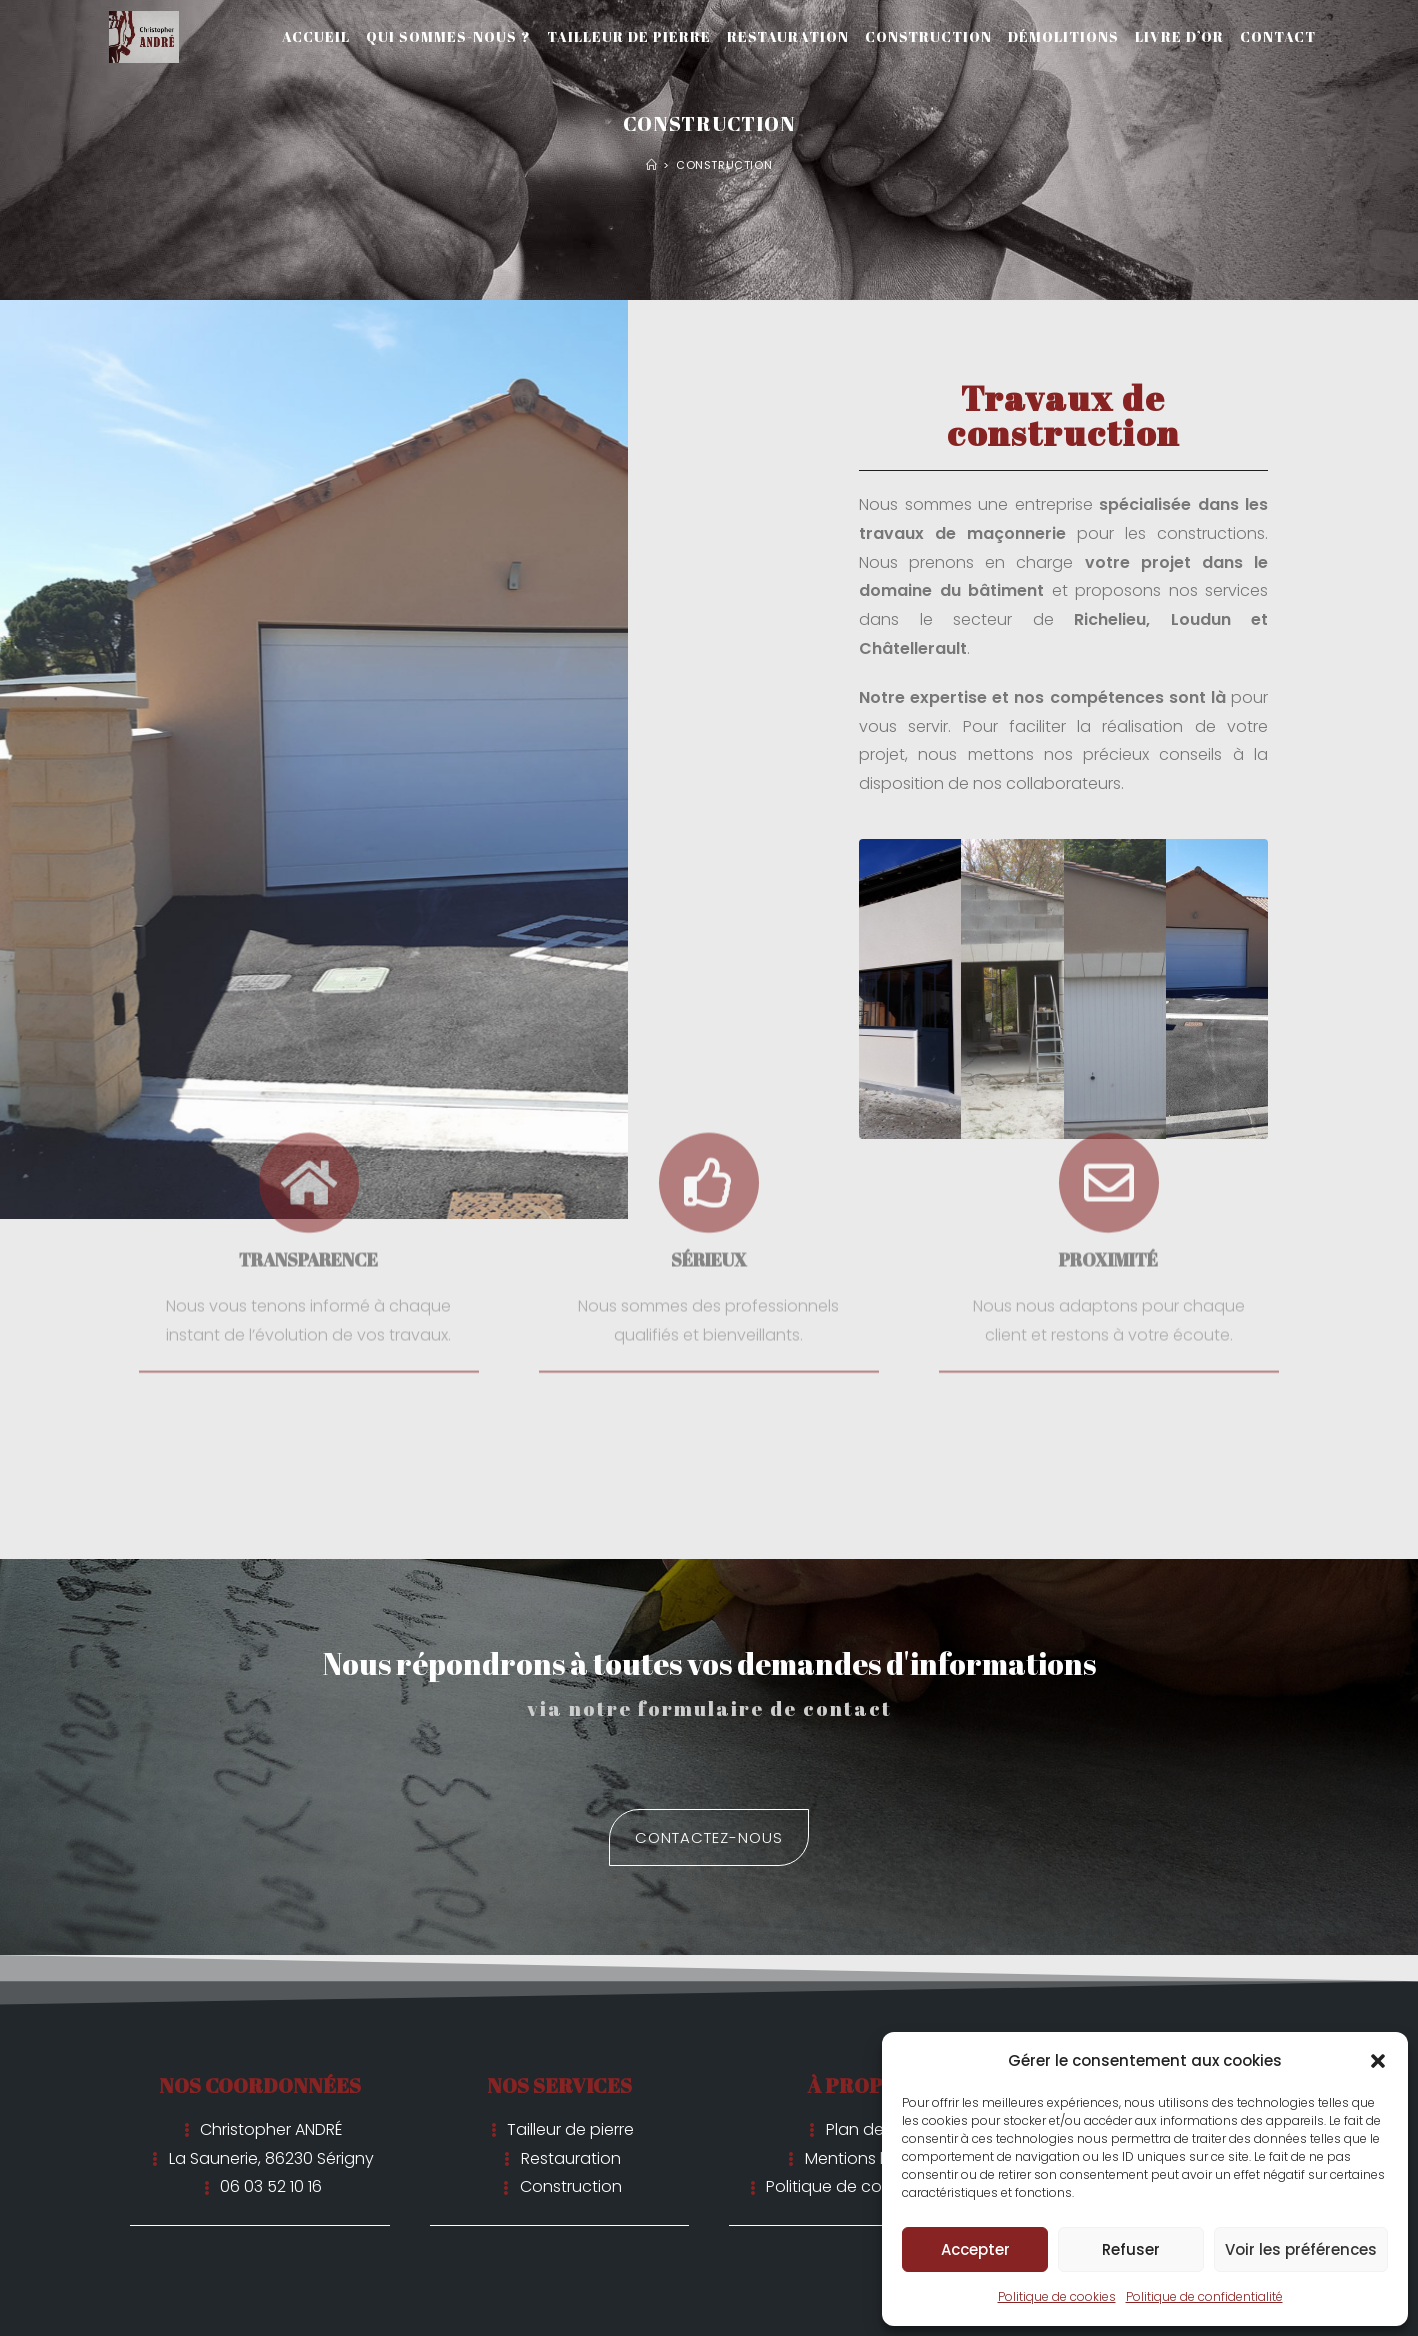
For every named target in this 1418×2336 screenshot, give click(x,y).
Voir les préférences (1301, 2249)
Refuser (1131, 2249)
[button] (1378, 2061)
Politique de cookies (1057, 2296)
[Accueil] (652, 165)
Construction (724, 165)
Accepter (975, 2249)
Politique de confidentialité (1204, 2296)
